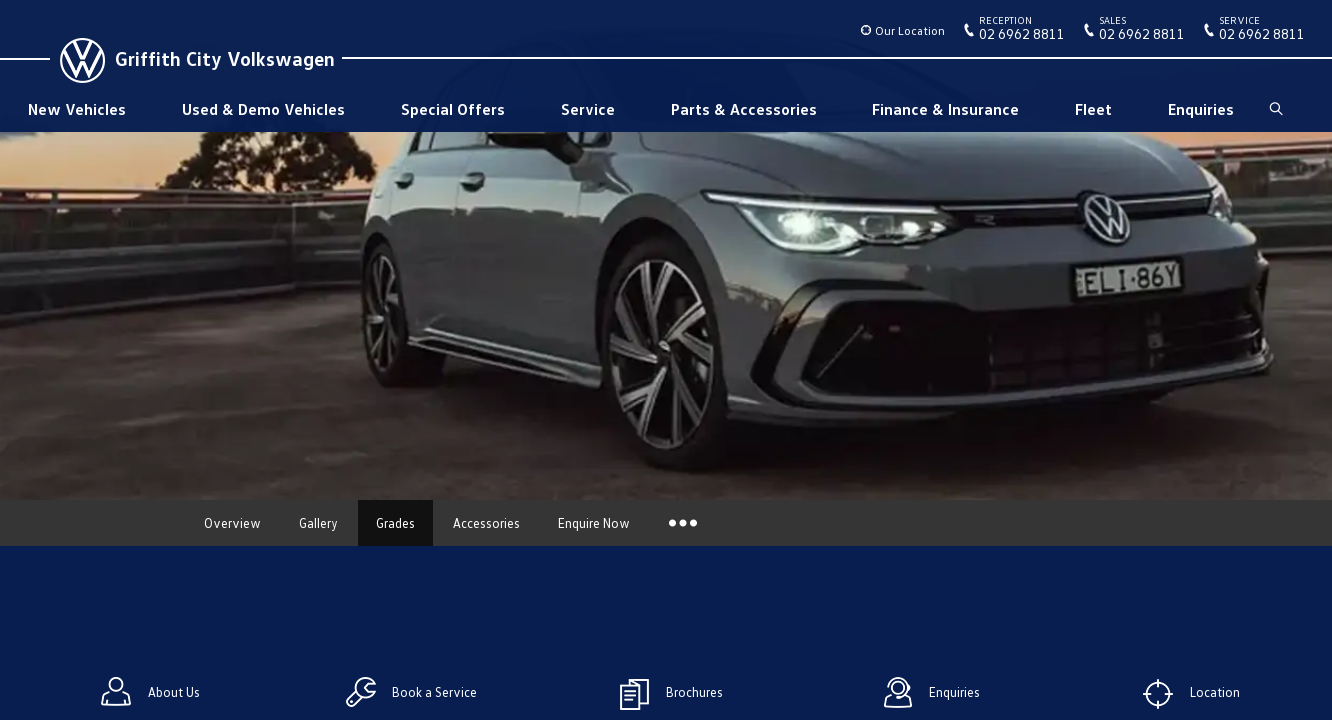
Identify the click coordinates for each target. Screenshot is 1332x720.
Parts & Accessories (744, 109)
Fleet (1093, 109)
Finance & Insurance (945, 109)
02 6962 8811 (1022, 32)
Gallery (318, 523)
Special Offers (453, 109)
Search (1274, 109)
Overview (232, 523)
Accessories (486, 523)
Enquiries (1201, 109)
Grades (395, 523)
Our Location (910, 30)
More (681, 523)
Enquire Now (594, 523)
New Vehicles (77, 109)
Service (588, 109)
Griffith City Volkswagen (225, 58)
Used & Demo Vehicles (263, 109)
